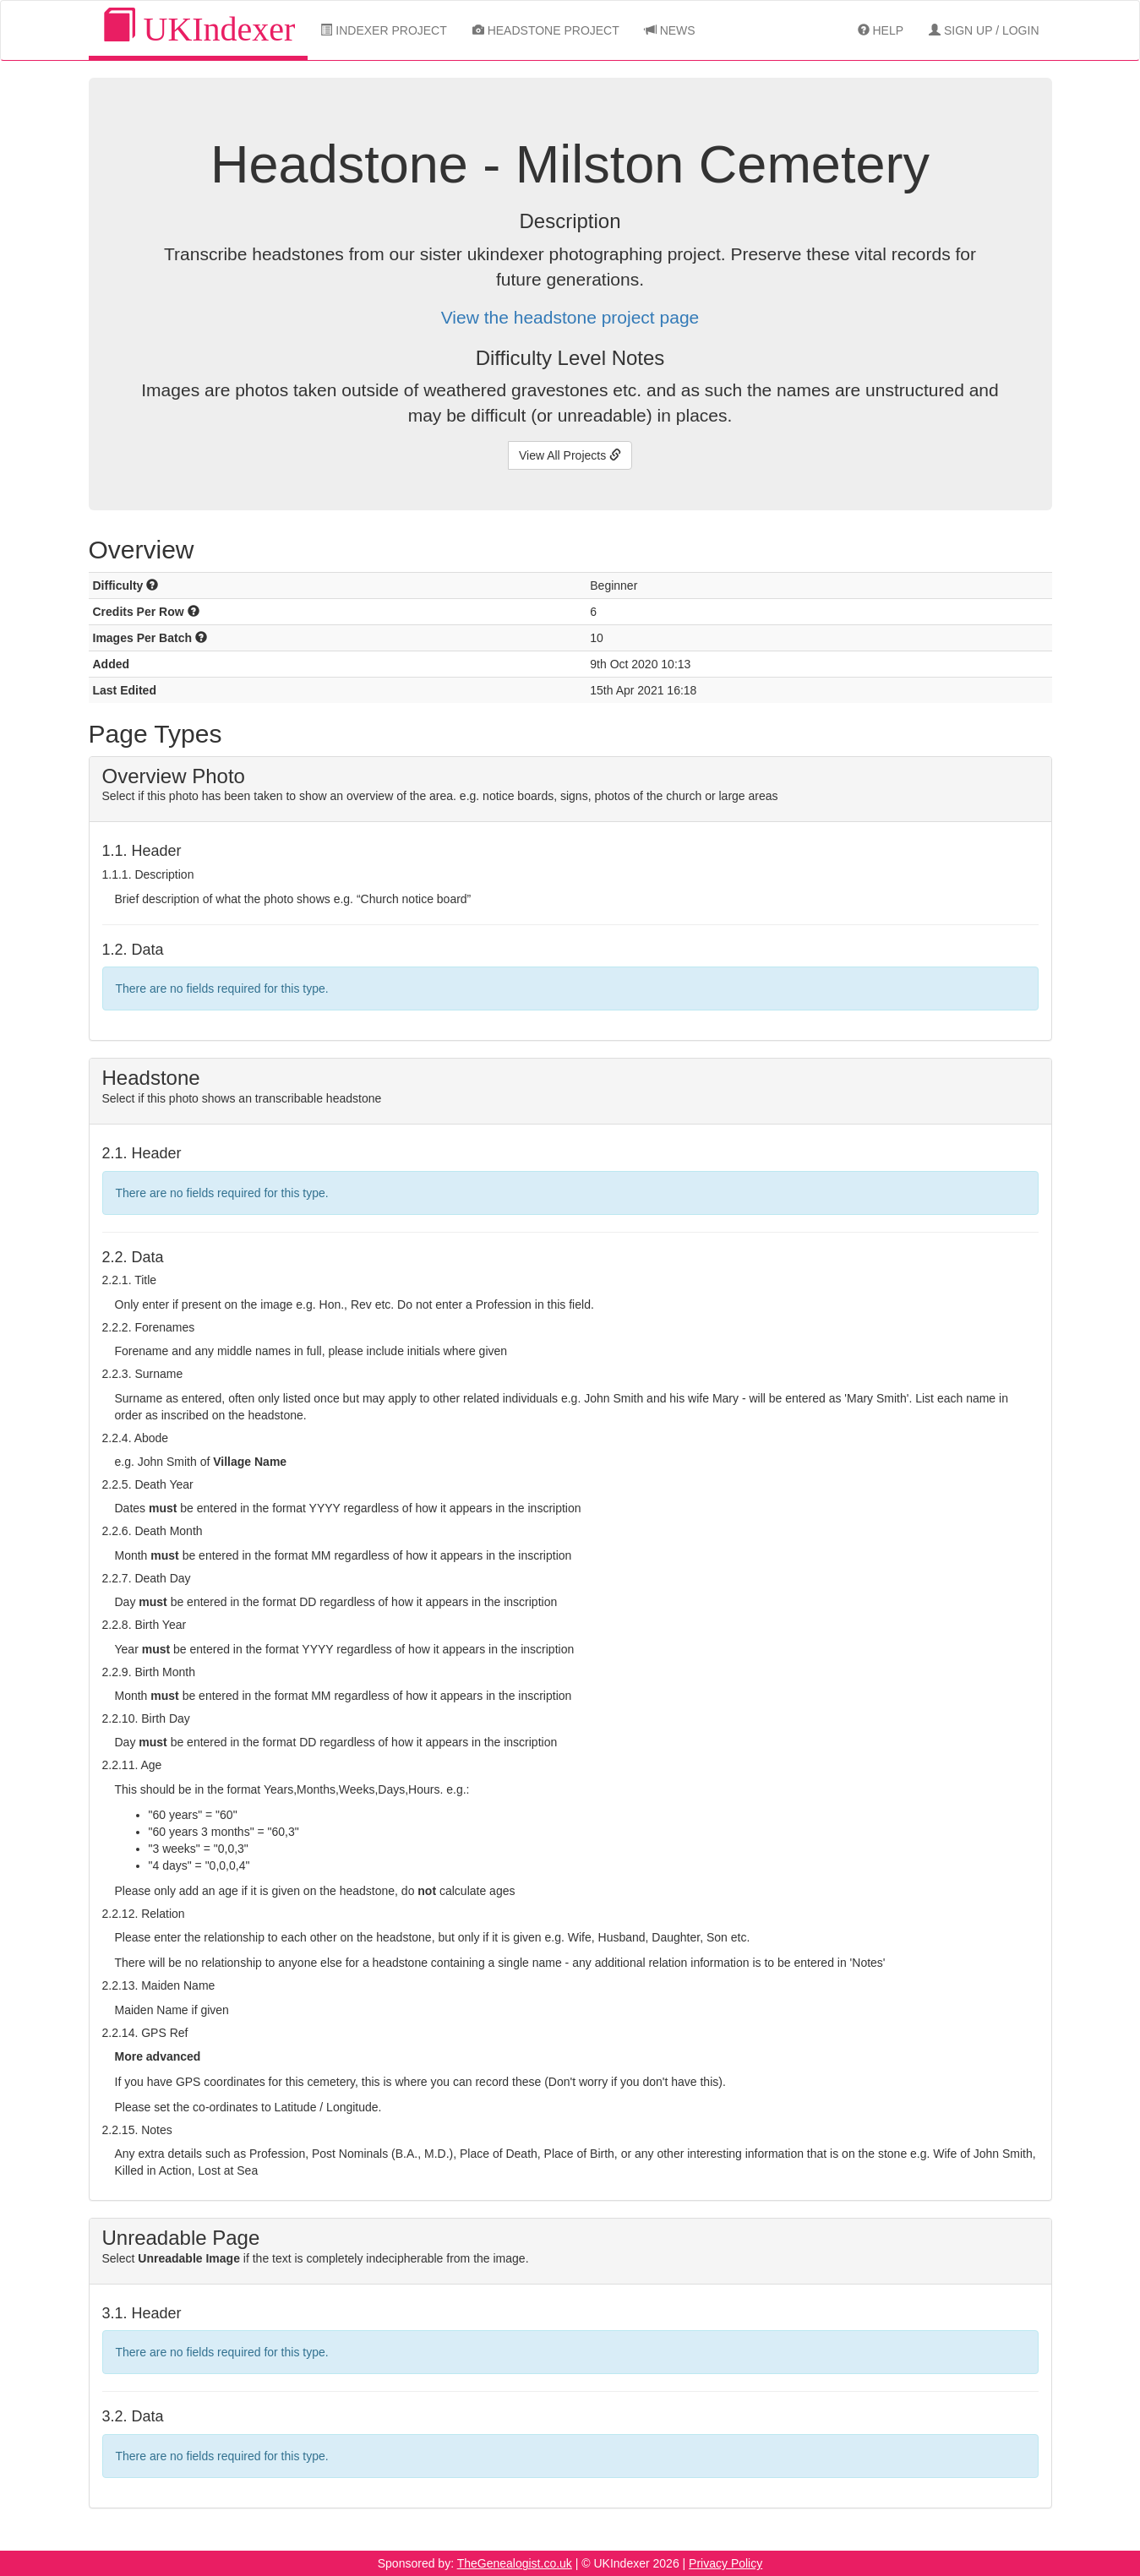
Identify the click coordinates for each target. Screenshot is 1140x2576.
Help (880, 30)
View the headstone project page (570, 317)
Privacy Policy (725, 2563)
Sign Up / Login (984, 30)
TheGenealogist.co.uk (514, 2563)
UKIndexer (198, 28)
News (670, 30)
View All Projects (570, 455)
